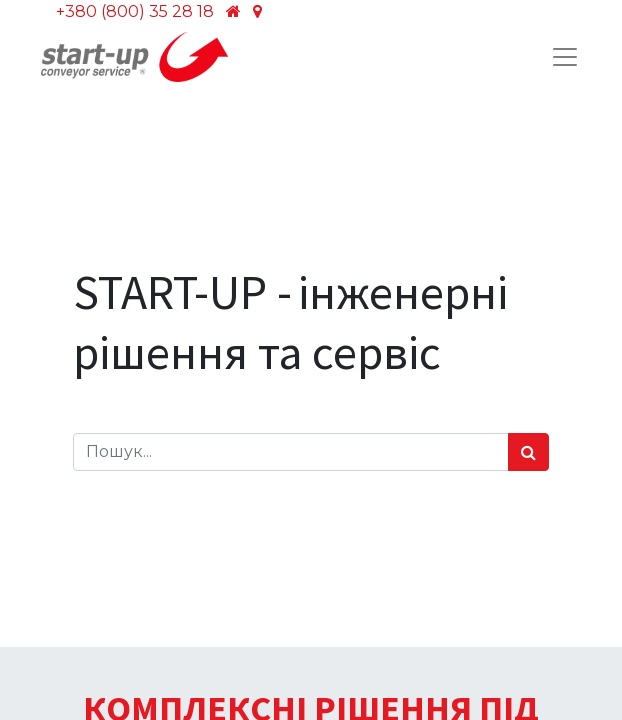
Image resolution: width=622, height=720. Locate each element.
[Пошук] (528, 452)
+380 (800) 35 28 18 (135, 11)
